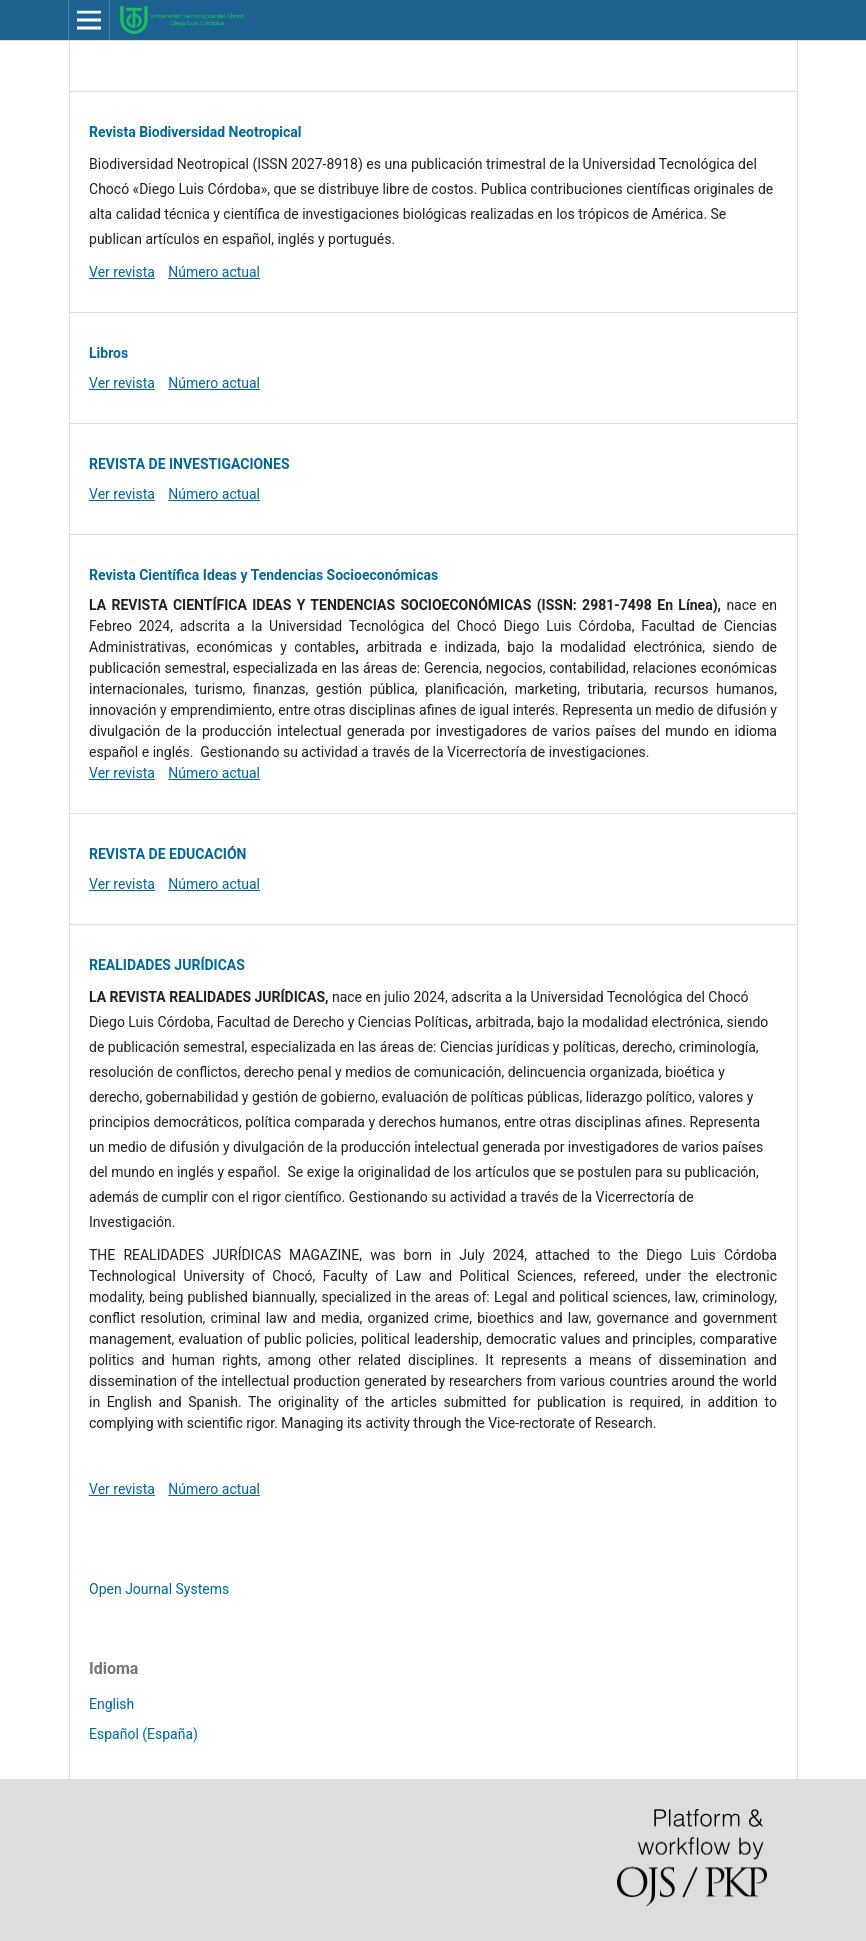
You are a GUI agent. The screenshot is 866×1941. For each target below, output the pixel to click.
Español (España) (143, 1734)
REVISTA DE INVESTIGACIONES (189, 464)
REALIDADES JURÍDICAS (167, 965)
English (111, 1704)
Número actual (214, 272)
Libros (108, 353)
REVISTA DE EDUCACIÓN (167, 854)
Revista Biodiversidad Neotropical (195, 132)
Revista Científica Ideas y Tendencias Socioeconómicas (263, 575)
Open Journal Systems (159, 1589)
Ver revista (122, 272)
